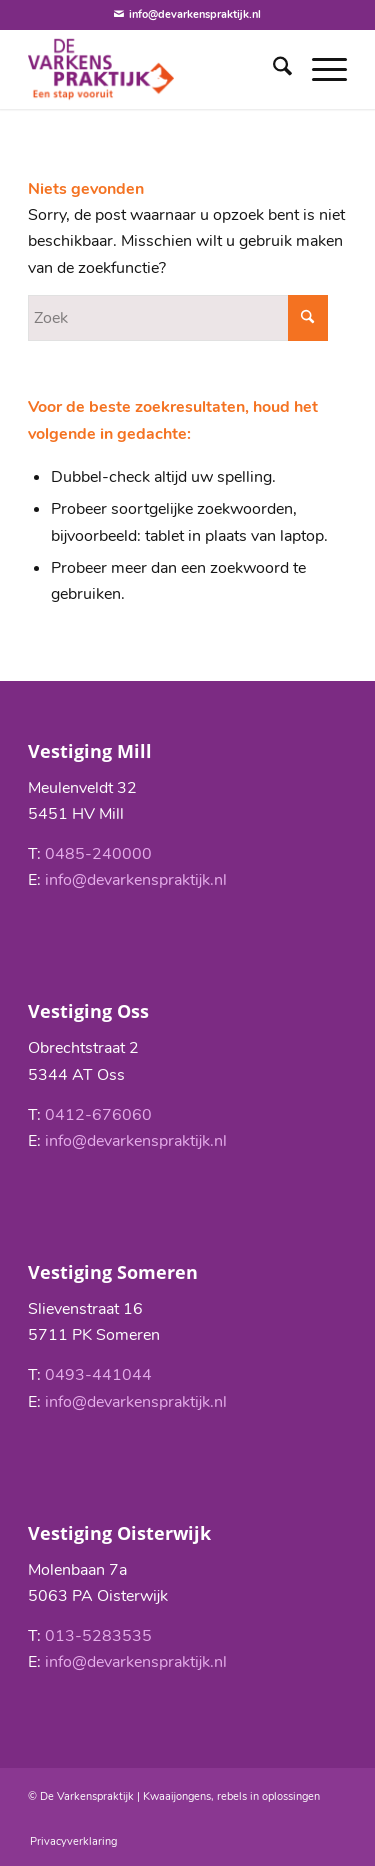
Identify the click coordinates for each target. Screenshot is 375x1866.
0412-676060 (98, 1115)
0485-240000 (98, 854)
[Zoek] (272, 69)
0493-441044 (98, 1375)
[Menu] (319, 69)
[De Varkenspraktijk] (155, 69)
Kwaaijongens (177, 1796)
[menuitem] (272, 69)
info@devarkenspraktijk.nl (136, 880)
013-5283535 (98, 1636)
